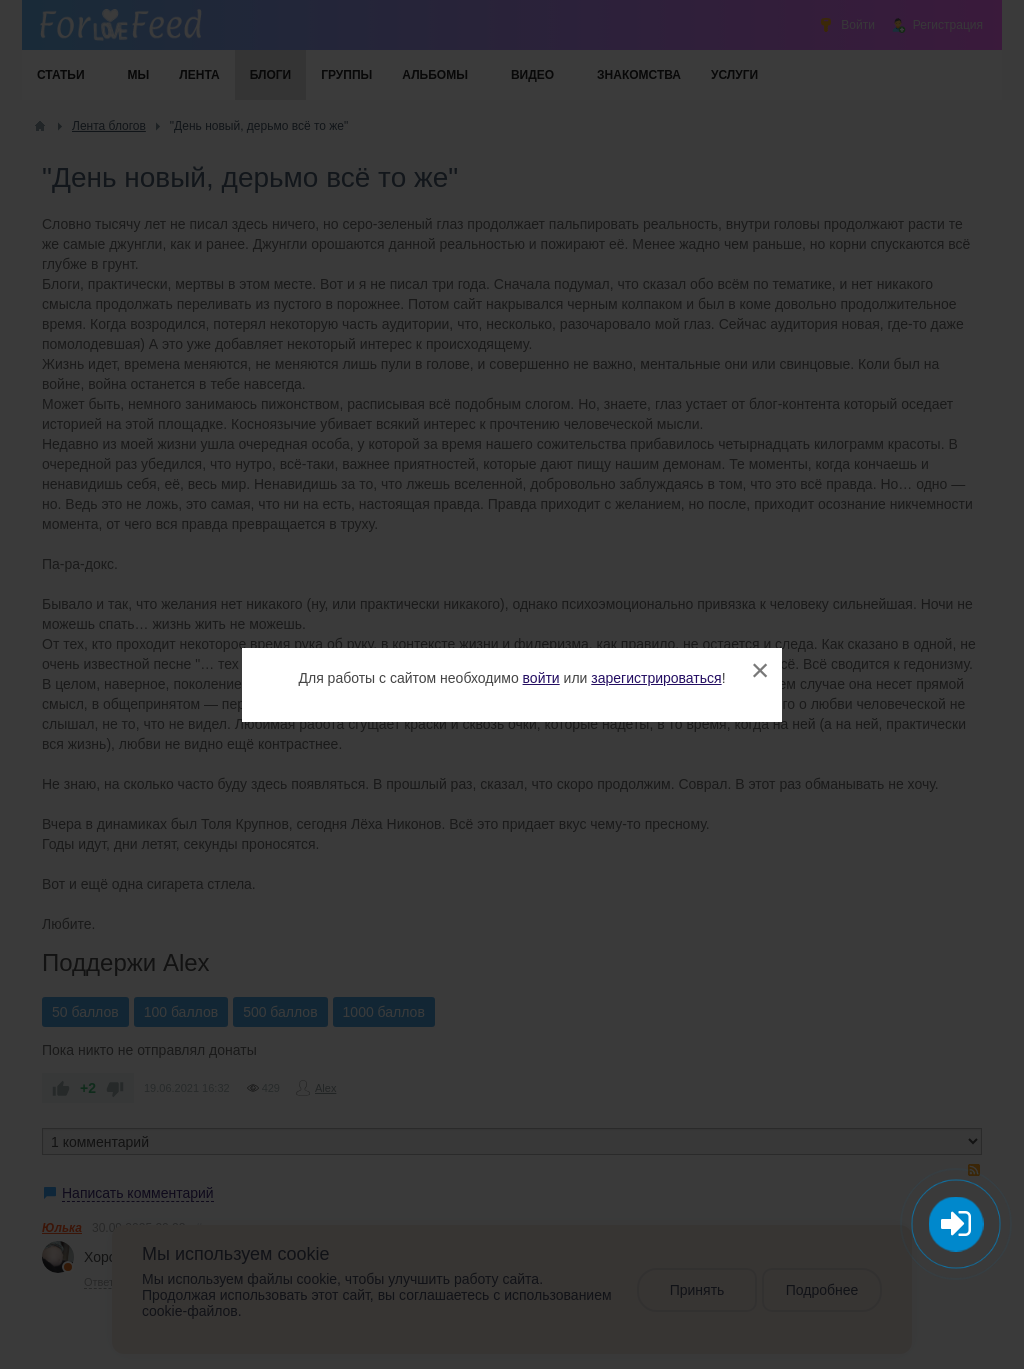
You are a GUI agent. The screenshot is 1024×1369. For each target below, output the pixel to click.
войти (541, 678)
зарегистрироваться (656, 678)
